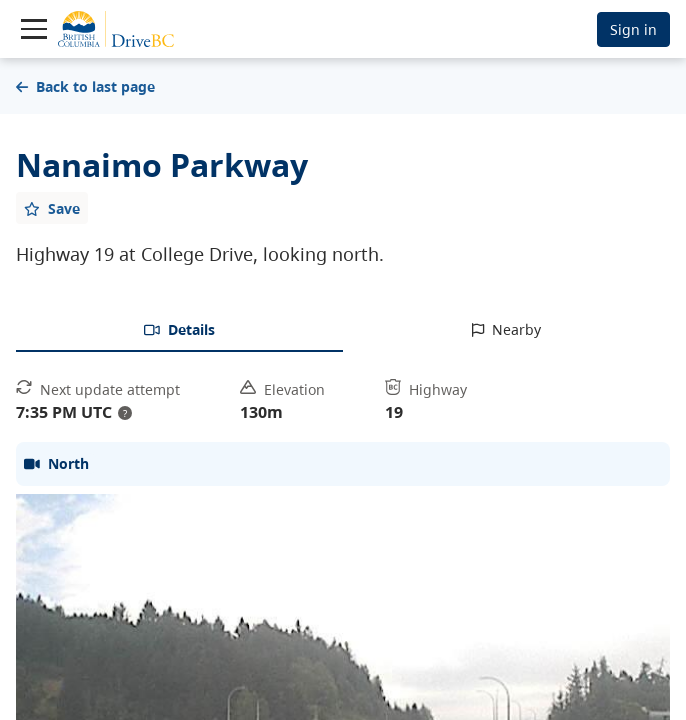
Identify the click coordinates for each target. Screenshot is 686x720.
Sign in (633, 29)
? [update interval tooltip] (125, 413)
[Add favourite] (52, 208)
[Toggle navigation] (34, 29)
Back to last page (85, 86)
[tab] (179, 331)
